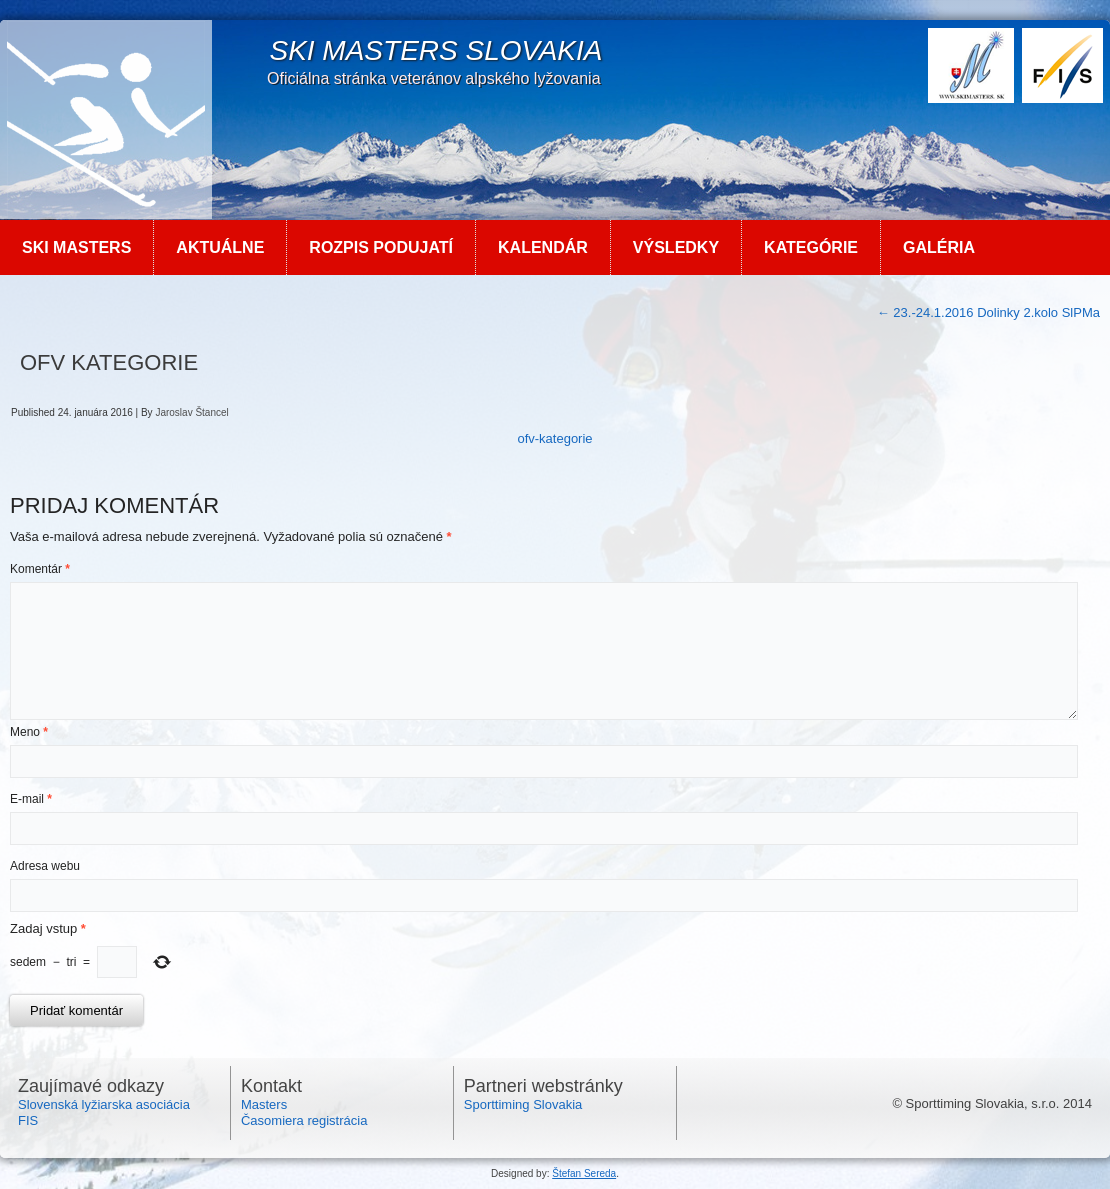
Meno (29, 732)
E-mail (31, 799)
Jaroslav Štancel (191, 412)
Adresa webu (45, 866)
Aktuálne (220, 247)
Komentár (40, 569)
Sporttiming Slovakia (523, 1104)
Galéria (939, 247)
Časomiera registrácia (304, 1120)
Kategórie (811, 247)
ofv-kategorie (554, 438)
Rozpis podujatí (381, 247)
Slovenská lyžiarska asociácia (104, 1104)
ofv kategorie (109, 362)
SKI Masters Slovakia (435, 50)
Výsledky (676, 247)
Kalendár (543, 247)
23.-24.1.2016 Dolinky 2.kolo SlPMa (988, 312)
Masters (264, 1104)
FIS (28, 1120)
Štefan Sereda (584, 1173)
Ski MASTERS (76, 247)
